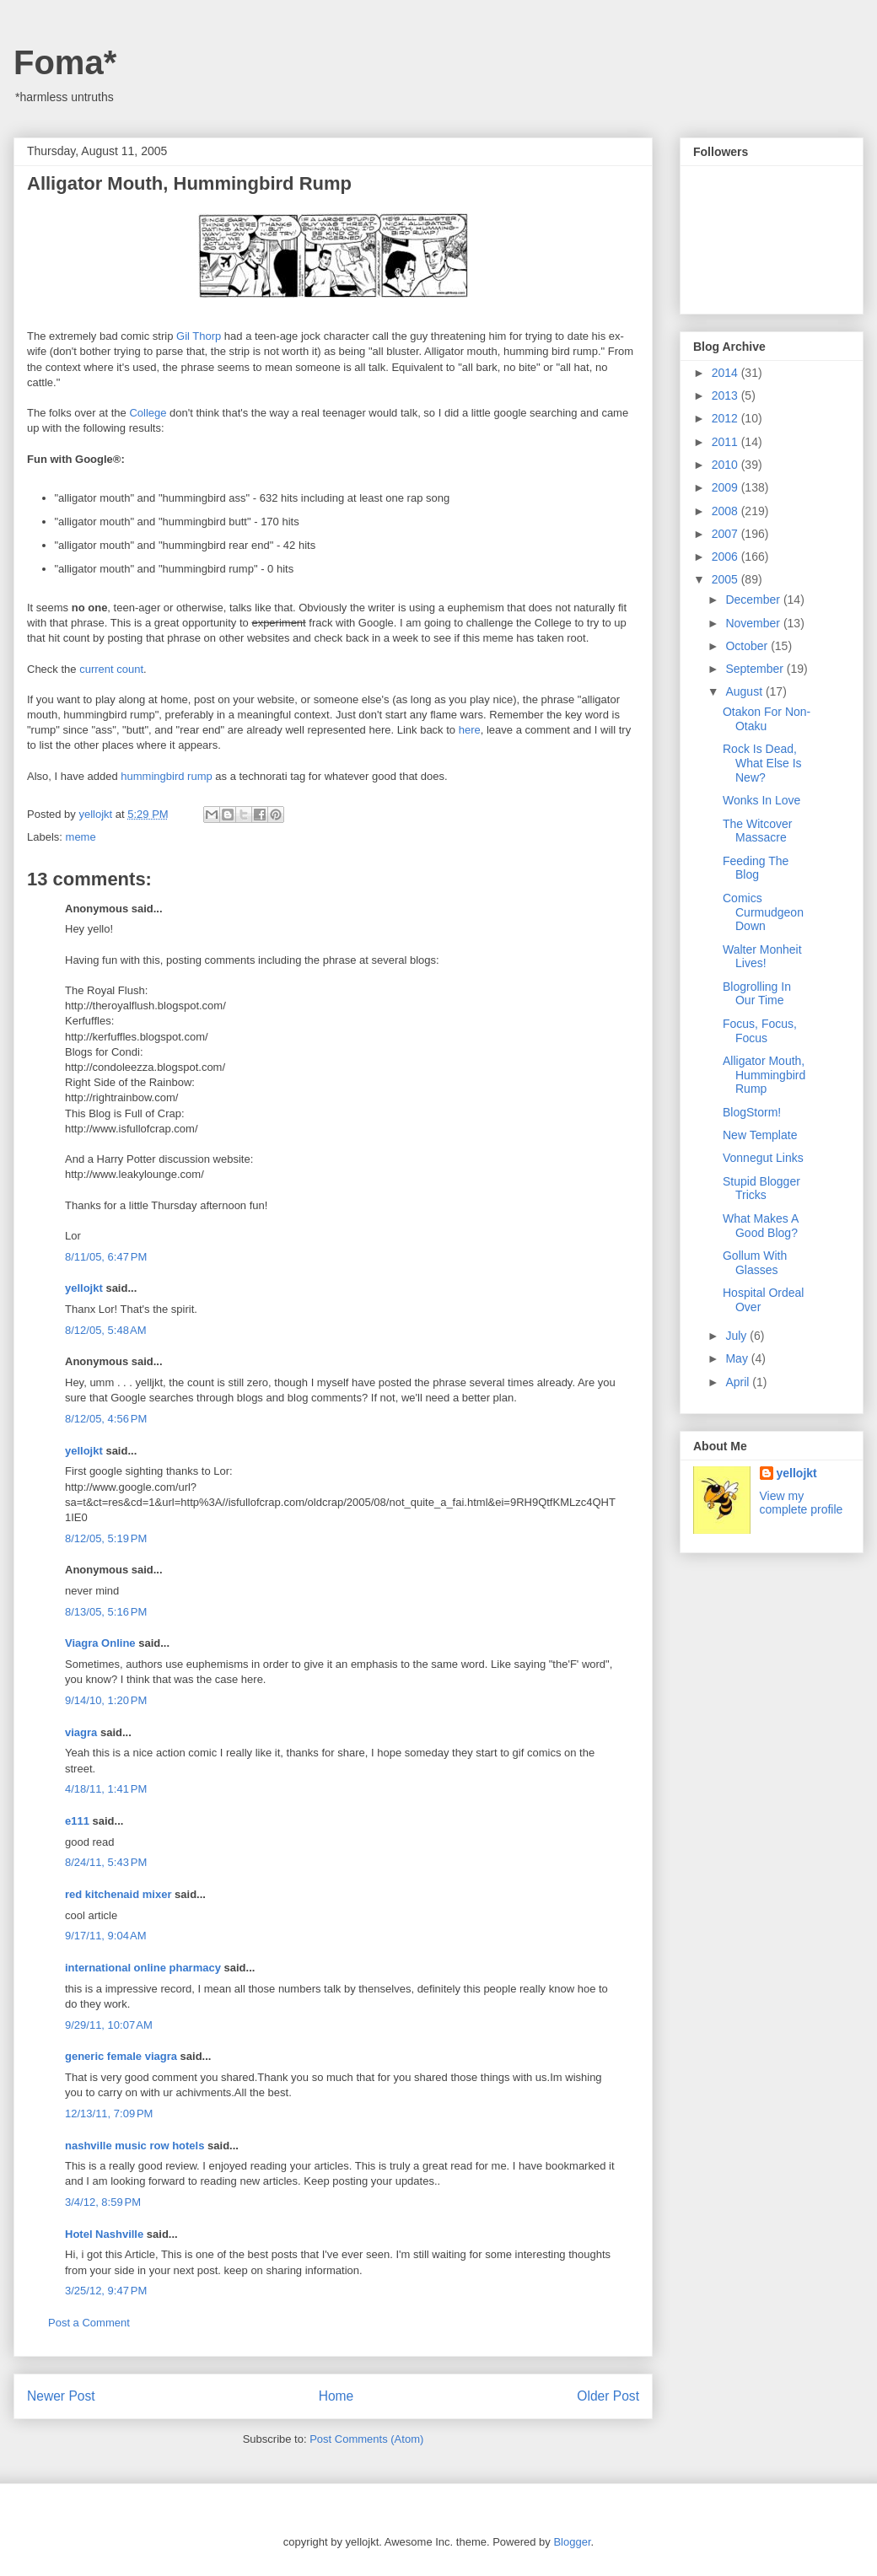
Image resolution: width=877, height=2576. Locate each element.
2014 (726, 372)
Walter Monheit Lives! (762, 957)
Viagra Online (100, 1643)
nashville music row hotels (134, 2145)
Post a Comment (89, 2322)
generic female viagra (121, 2056)
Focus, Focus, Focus (760, 1031)
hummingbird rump (166, 776)
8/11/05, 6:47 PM (106, 1256)
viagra (81, 1732)
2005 (726, 579)
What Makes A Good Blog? (760, 1226)
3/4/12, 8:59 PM (103, 2202)
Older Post (608, 2396)
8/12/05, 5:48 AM (106, 1330)
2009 (726, 487)
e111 (77, 1821)
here (470, 729)
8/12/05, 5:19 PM (106, 1538)
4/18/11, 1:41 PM (106, 1789)
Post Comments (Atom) (366, 2439)
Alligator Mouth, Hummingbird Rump (764, 1075)
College (147, 412)
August (745, 691)
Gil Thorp (198, 336)
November (754, 623)
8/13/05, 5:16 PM (106, 1611)
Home (336, 2396)
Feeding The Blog (755, 868)
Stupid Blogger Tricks (761, 1188)
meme (81, 837)
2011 (726, 442)
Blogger (571, 2542)
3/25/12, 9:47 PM (106, 2290)
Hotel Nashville (104, 2234)
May (738, 1358)
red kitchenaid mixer (118, 1894)
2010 (726, 464)
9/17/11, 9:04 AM (106, 1935)
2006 (726, 556)
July (737, 1335)
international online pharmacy (143, 1967)
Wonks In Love (761, 800)
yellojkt (84, 1288)
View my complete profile (801, 1502)
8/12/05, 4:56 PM (106, 1418)
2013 (726, 395)
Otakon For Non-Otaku (766, 719)
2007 (726, 533)
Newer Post (61, 2396)
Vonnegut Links (763, 1157)
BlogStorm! (752, 1112)
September (755, 668)
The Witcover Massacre (757, 831)
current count (111, 669)
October (748, 646)
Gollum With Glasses (755, 1263)
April (738, 1382)
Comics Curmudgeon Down (763, 912)
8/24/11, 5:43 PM (106, 1862)
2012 (726, 418)
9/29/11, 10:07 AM (109, 2025)
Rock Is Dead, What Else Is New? (762, 763)
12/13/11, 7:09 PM (109, 2113)
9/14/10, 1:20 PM (106, 1700)
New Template (760, 1135)
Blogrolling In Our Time (757, 994)
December (754, 599)
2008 (726, 511)
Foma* (64, 62)
